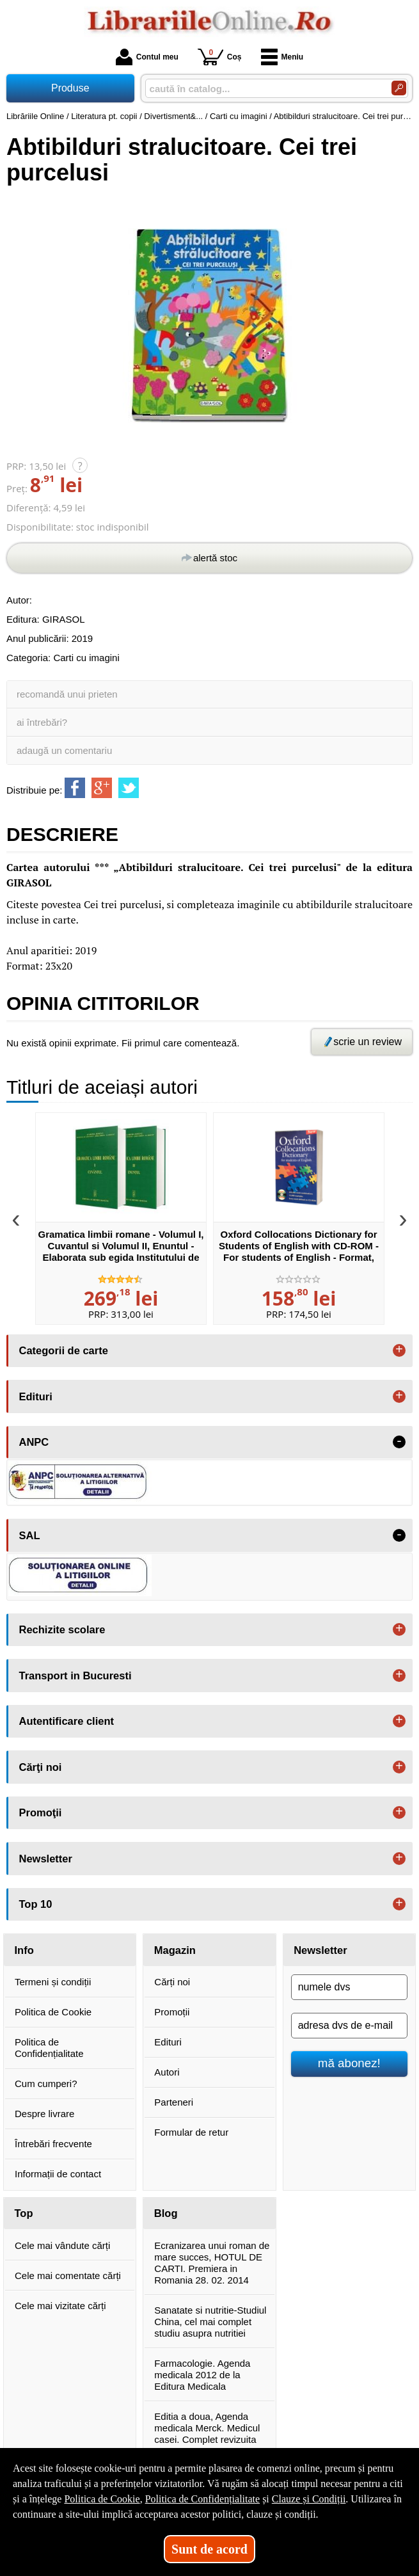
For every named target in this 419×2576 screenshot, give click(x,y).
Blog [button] (166, 2213)
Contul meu (147, 57)
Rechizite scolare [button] (62, 1629)
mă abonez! (349, 2063)
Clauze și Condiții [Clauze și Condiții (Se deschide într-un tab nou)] (309, 2498)
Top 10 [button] (35, 1904)
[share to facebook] (75, 788)
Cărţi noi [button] (40, 1767)
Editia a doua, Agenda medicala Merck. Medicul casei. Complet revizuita (207, 2428)
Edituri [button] (35, 1396)
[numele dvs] (349, 1987)
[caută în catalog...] (263, 89)
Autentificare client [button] (67, 1721)
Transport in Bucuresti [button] (75, 1675)
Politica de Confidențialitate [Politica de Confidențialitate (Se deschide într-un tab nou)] (202, 2498)
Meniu (282, 57)
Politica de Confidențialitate (49, 2047)
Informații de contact (58, 2173)
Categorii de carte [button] (63, 1350)
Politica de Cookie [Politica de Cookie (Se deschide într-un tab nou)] (101, 2498)
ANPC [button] (34, 1442)
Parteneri (173, 2102)
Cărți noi (172, 1981)
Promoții (171, 2011)
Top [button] (24, 2213)
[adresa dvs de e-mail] (349, 2025)
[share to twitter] (128, 788)
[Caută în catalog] (398, 88)
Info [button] (24, 1950)
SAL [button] (29, 1535)
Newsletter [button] (45, 1858)
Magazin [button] (175, 1950)
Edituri (168, 2041)
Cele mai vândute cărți (62, 2245)
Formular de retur (191, 2132)
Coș (220, 56)
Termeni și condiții (53, 1981)
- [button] (399, 1442)
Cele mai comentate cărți (68, 2275)
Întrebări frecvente (53, 2143)
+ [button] (399, 1350)
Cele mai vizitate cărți (60, 2305)
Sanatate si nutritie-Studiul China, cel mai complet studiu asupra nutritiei (210, 2322)
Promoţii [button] (40, 1812)
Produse (70, 88)
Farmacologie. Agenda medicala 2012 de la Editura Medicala (202, 2375)
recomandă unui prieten (67, 694)
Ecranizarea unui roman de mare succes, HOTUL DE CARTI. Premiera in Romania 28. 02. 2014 (211, 2262)
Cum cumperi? (46, 2083)
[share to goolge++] (101, 788)
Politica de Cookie (53, 2011)
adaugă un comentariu (64, 750)
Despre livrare (44, 2113)
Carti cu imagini (86, 657)
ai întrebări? (42, 722)
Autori (166, 2072)
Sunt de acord (209, 2549)
